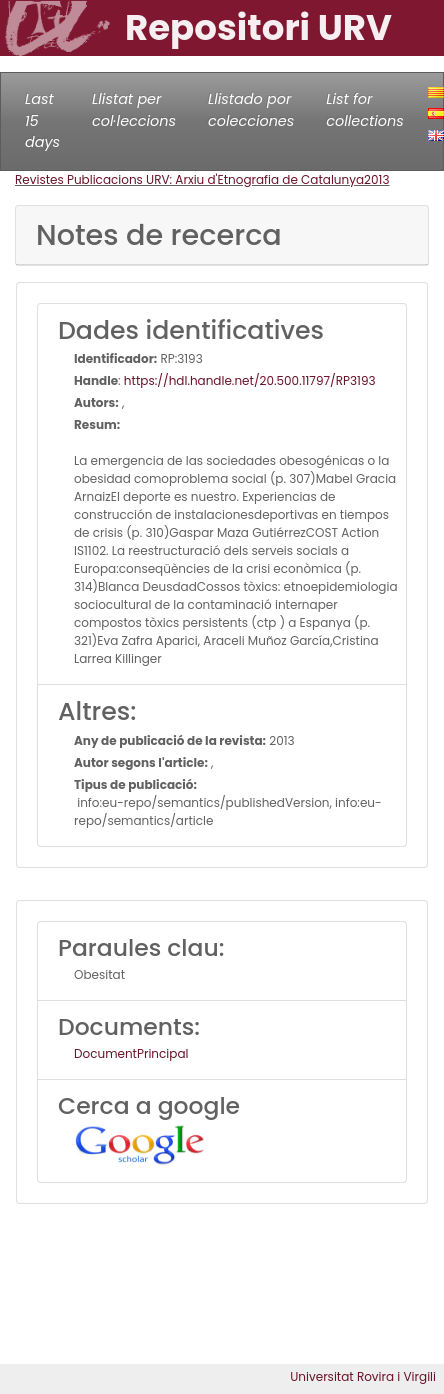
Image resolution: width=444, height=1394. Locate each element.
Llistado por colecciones (251, 110)
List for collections (364, 110)
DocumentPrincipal (131, 1053)
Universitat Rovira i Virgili (363, 1376)
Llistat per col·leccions (134, 110)
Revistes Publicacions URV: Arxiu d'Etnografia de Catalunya (189, 179)
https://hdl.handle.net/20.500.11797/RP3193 (250, 380)
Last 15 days (42, 120)
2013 (376, 179)
